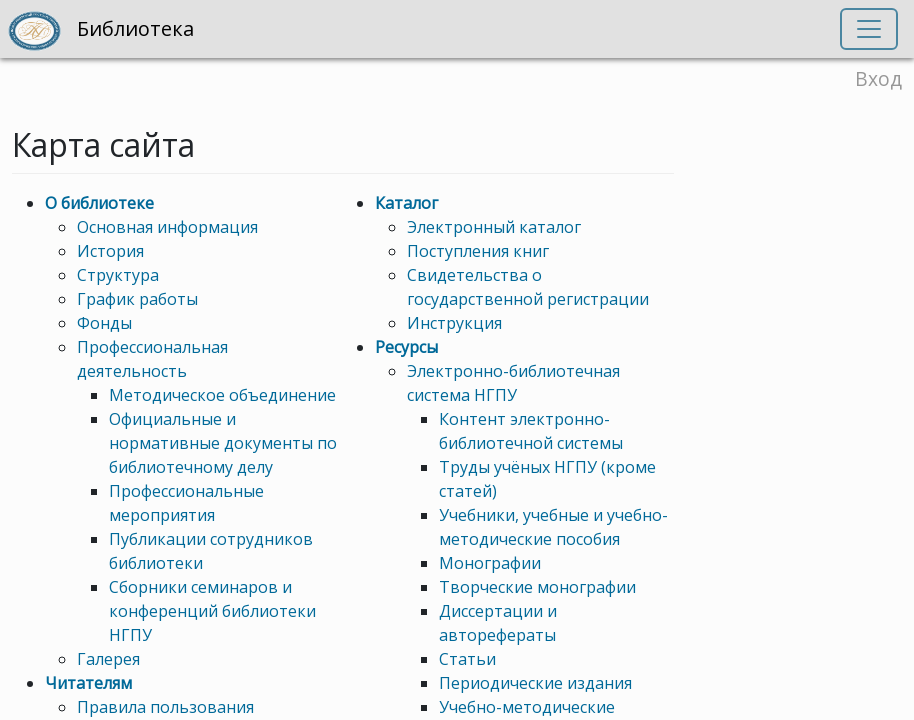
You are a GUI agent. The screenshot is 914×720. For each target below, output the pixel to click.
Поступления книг (478, 251)
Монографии (490, 563)
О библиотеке (99, 203)
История (110, 251)
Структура (118, 275)
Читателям (88, 683)
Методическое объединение (222, 395)
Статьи (467, 659)
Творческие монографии (537, 587)
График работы (137, 299)
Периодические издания (535, 683)
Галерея (108, 659)
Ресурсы (406, 347)
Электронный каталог (494, 227)
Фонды (104, 323)
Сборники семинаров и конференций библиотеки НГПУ (212, 611)
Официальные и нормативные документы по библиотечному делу (223, 443)
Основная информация (167, 227)
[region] (457, 360)
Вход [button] (878, 78)
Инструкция (454, 323)
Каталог (406, 203)
